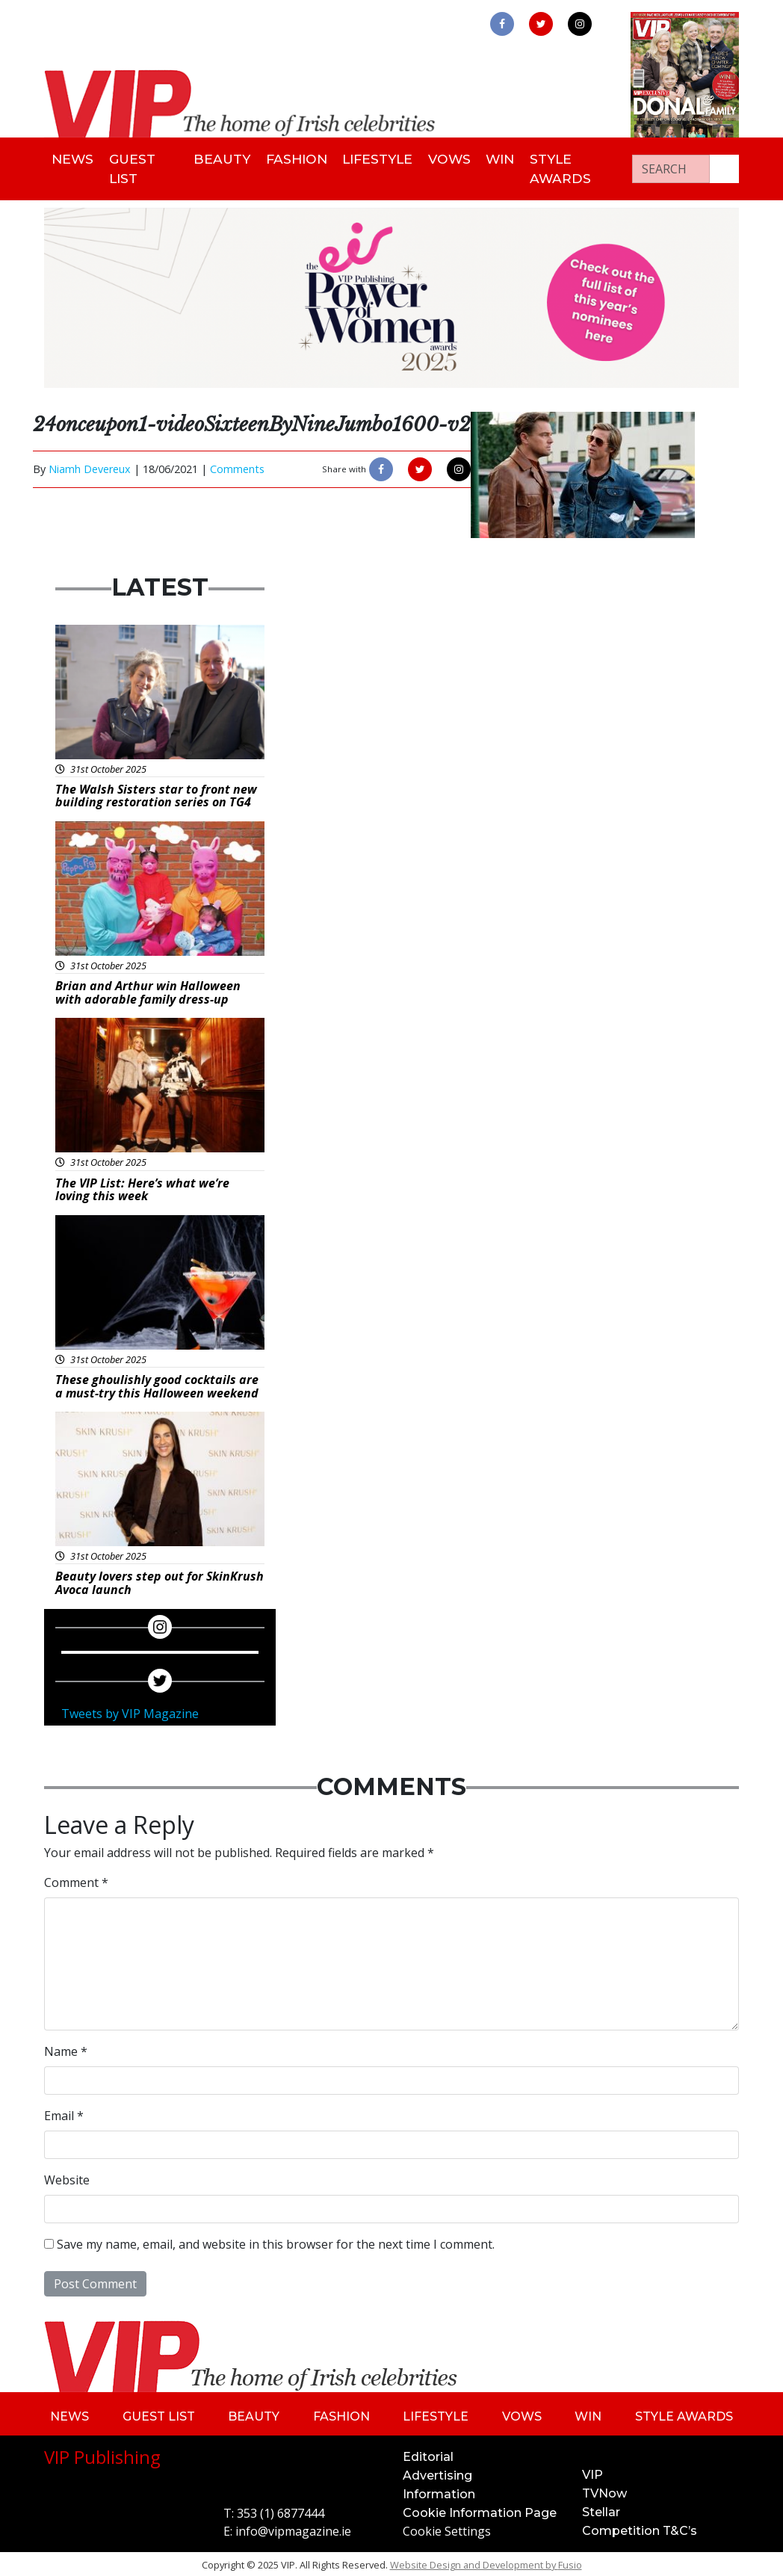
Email (64, 2112)
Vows (454, 158)
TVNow (604, 2491)
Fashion (295, 158)
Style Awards (574, 167)
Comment (76, 1879)
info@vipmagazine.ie (293, 2529)
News (74, 158)
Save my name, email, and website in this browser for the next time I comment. (276, 2241)
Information (439, 2492)
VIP (592, 2472)
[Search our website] (724, 167)
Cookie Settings (447, 2529)
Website (67, 2177)
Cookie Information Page (480, 2511)
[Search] (671, 167)
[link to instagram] (580, 24)
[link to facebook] (502, 24)
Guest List (138, 167)
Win (510, 158)
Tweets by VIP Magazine (130, 1710)
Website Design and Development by (486, 2562)
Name (65, 2048)
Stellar (601, 2510)
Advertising (437, 2473)
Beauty (219, 158)
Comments (237, 467)
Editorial (428, 2454)
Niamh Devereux (90, 467)
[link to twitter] (541, 24)
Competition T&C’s (639, 2528)
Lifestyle (379, 158)
